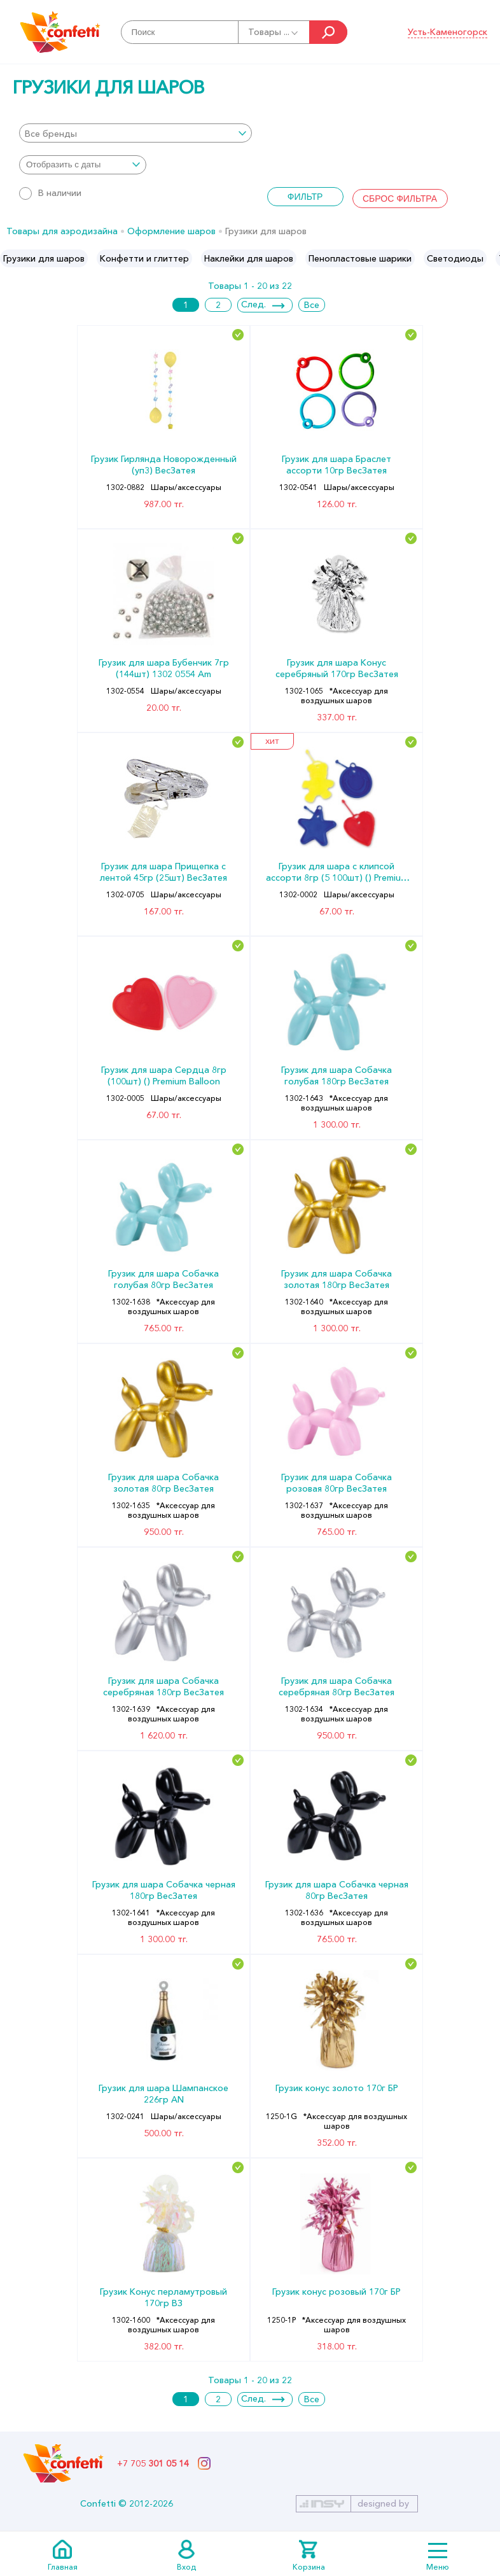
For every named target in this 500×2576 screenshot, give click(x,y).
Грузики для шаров (44, 258)
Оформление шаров (171, 231)
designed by (383, 2503)
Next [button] (489, 258)
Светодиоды (455, 258)
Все (311, 305)
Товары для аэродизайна (62, 231)
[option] (44, 258)
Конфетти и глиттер (144, 258)
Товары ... (274, 32)
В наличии (50, 193)
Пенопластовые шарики (360, 258)
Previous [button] (10, 258)
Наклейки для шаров (248, 258)
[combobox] (135, 133)
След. (253, 304)
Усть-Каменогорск (447, 32)
